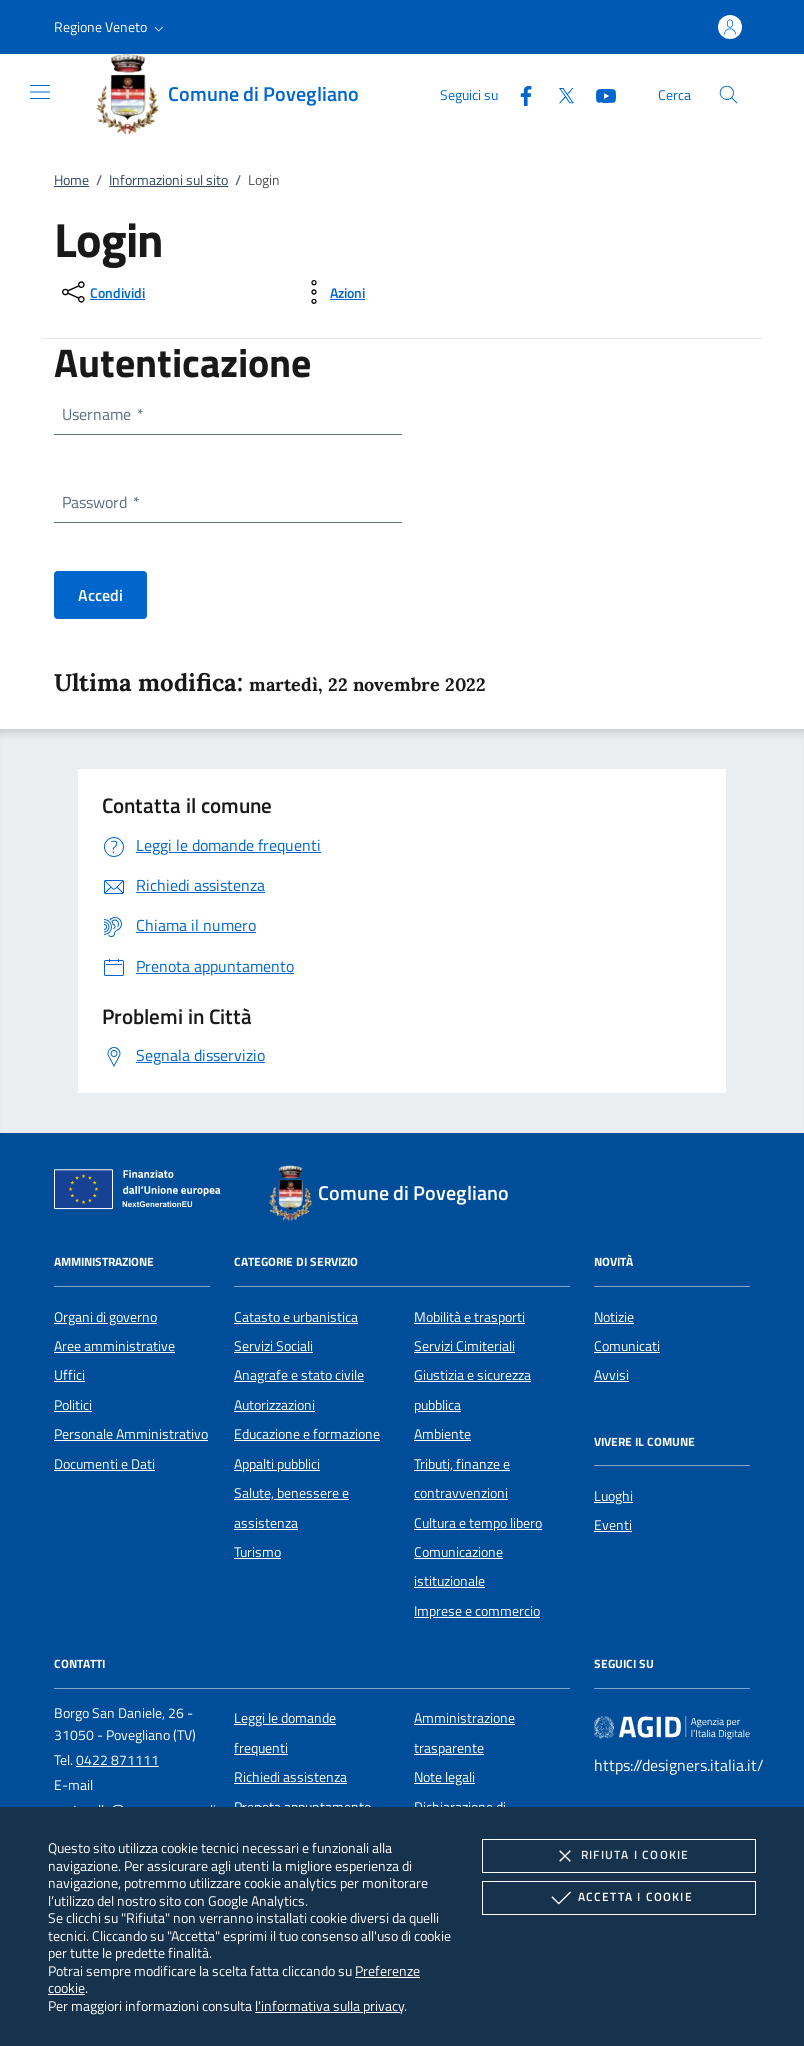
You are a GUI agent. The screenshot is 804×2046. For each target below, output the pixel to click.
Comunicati (627, 1346)
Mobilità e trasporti (469, 1317)
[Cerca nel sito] (728, 94)
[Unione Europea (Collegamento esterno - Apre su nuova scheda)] (143, 1193)
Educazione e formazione (307, 1434)
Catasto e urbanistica (296, 1317)
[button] (111, 27)
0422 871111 (117, 1760)
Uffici (69, 1375)
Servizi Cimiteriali (464, 1346)
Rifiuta (619, 1856)
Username (102, 414)
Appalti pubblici (277, 1464)
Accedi (100, 595)
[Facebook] (518, 93)
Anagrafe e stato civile (299, 1375)
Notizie (614, 1317)
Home (71, 180)
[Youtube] (598, 93)
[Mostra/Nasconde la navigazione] (40, 92)
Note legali (444, 1777)
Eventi (613, 1525)
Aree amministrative (114, 1346)
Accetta (619, 1898)
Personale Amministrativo (131, 1434)
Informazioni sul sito (168, 180)
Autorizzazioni (274, 1405)
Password (100, 502)
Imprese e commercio (477, 1611)
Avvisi (611, 1375)
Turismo (257, 1552)
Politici (73, 1405)
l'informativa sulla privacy (329, 2005)
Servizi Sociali (273, 1346)
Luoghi (613, 1496)
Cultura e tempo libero (478, 1523)
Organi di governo (105, 1317)
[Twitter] (558, 93)
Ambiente (442, 1434)
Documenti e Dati (104, 1464)
